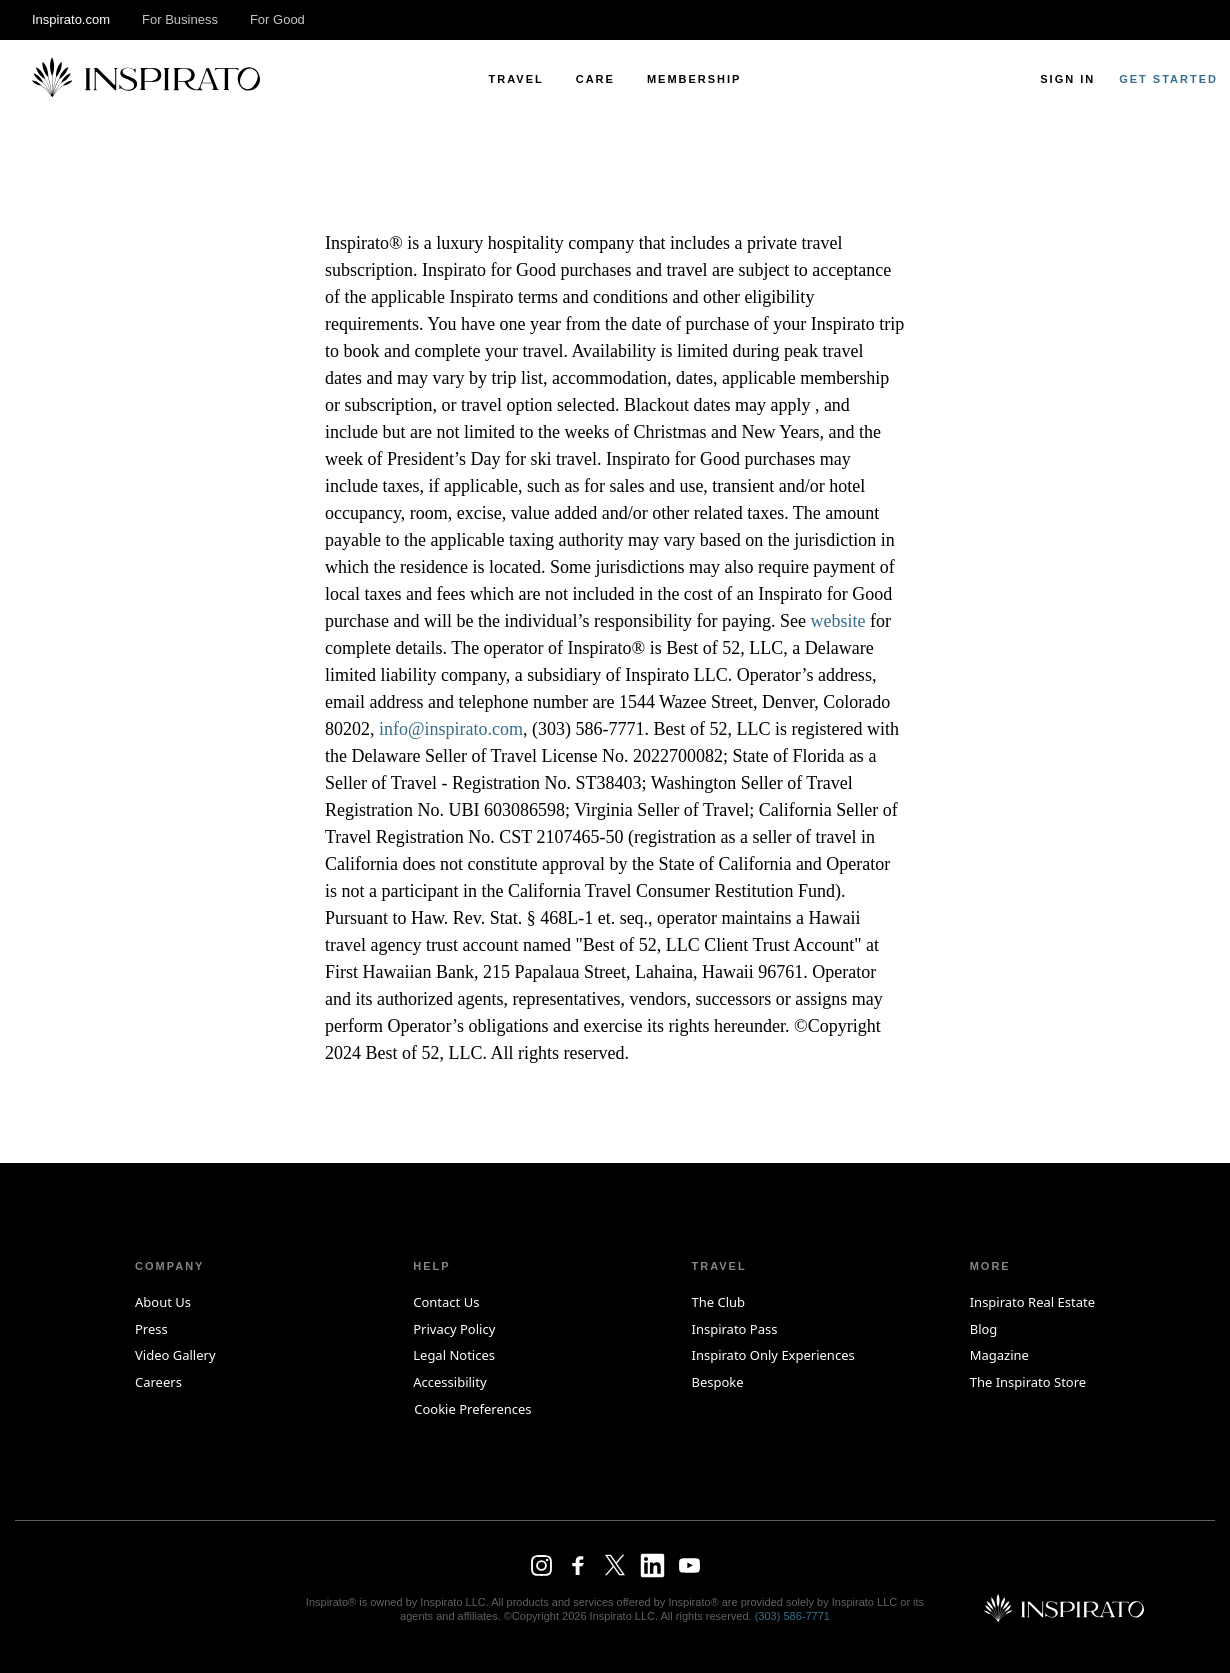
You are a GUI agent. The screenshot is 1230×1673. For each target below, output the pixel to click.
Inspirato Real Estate (1032, 1302)
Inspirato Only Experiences (772, 1355)
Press (151, 1329)
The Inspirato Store (1028, 1382)
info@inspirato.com (451, 729)
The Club (718, 1302)
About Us (163, 1302)
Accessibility (449, 1382)
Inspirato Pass (734, 1329)
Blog (984, 1329)
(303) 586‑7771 (792, 1616)
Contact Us (446, 1302)
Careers (158, 1382)
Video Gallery (175, 1355)
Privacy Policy (454, 1329)
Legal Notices (454, 1355)
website (837, 621)
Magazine (999, 1355)
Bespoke (717, 1382)
